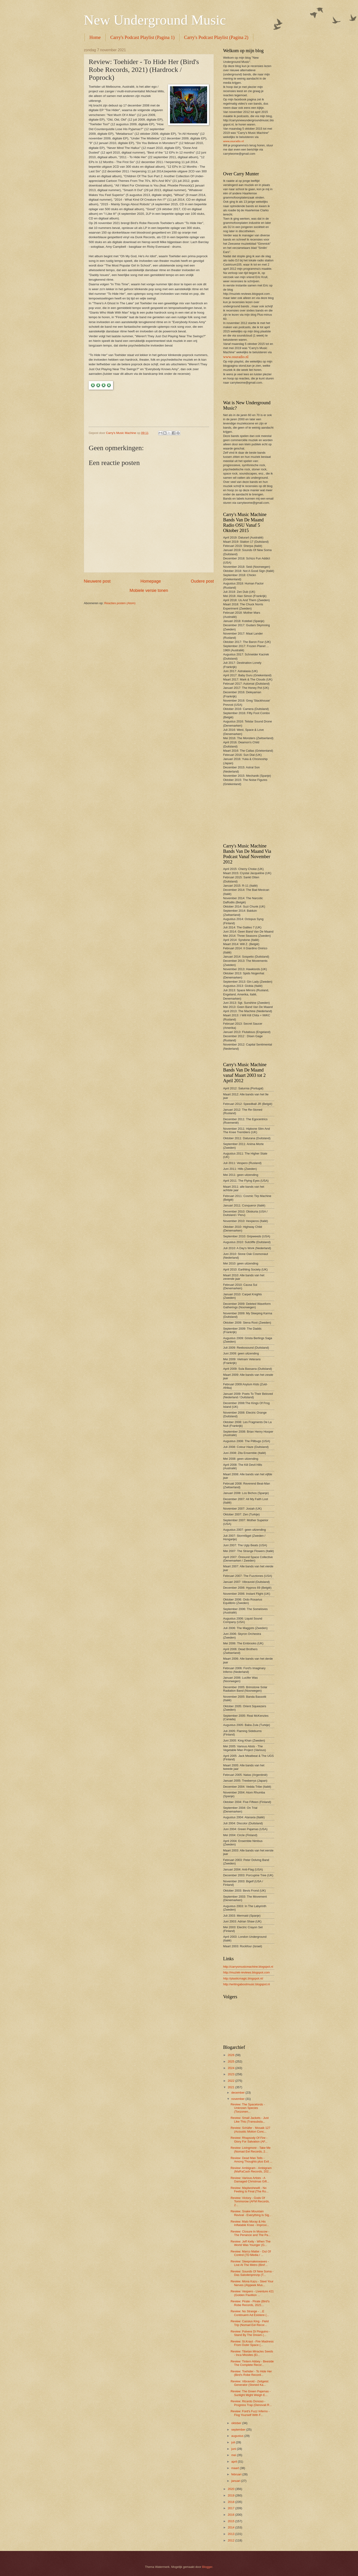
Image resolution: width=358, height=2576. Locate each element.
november (238, 2099)
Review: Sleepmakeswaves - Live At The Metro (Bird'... (250, 2263)
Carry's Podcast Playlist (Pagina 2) (216, 37)
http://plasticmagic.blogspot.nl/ (243, 1978)
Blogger (207, 2567)
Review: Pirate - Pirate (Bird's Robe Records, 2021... (250, 2303)
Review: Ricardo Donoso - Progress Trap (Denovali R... (251, 2403)
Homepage (150, 581)
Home (95, 37)
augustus (237, 2436)
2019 (231, 2495)
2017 (231, 2508)
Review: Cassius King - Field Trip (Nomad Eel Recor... (250, 2322)
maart (235, 2468)
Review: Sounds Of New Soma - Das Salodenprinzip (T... (252, 2273)
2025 (231, 2061)
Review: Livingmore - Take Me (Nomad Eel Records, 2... (250, 2149)
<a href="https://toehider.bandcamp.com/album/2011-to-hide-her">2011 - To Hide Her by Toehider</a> (149, 409)
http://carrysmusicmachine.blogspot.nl (248, 1966)
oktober (236, 2423)
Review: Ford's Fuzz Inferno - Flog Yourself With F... (250, 2412)
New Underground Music (155, 20)
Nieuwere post (97, 581)
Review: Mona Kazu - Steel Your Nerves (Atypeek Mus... (252, 2283)
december (238, 2092)
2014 (231, 2527)
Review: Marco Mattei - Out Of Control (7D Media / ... (251, 2253)
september (238, 2429)
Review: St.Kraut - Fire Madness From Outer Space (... (252, 2343)
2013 (231, 2534)
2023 (231, 2074)
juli (233, 2442)
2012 (231, 2540)
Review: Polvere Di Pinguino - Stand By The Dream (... (250, 2333)
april (234, 2461)
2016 (231, 2514)
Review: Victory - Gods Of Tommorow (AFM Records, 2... (250, 2201)
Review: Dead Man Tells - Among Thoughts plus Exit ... (251, 2159)
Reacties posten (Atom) (120, 603)
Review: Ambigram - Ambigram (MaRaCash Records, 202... (251, 2169)
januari (236, 2481)
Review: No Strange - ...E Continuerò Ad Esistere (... (250, 2313)
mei (234, 2455)
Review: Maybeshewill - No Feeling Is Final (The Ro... (249, 2189)
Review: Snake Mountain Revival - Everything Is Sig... (251, 2213)
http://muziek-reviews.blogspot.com (246, 1972)
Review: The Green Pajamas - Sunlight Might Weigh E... (250, 2393)
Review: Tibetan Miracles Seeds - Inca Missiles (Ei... (252, 2353)
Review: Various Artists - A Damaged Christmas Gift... (250, 2179)
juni (234, 2449)
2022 (231, 2080)
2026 (231, 2055)
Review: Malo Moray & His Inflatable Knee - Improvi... (250, 2223)
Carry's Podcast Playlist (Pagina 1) (142, 37)
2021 (231, 2087)
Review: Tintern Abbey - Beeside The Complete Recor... (252, 2363)
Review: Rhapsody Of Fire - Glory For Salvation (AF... (249, 2139)
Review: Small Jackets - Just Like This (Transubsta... (250, 2119)
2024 (231, 2068)
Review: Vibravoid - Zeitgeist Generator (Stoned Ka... (249, 2383)
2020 (231, 2489)
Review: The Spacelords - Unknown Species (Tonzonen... (248, 2108)
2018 (231, 2502)
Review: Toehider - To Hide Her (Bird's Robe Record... (251, 2373)
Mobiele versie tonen (149, 590)
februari (236, 2474)
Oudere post (202, 581)
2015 (231, 2521)
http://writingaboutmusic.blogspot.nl (246, 1984)
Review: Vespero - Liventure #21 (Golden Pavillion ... (252, 2293)
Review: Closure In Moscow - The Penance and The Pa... (250, 2233)
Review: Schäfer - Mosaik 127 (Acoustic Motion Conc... (250, 2129)
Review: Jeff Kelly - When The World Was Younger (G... (250, 2243)
